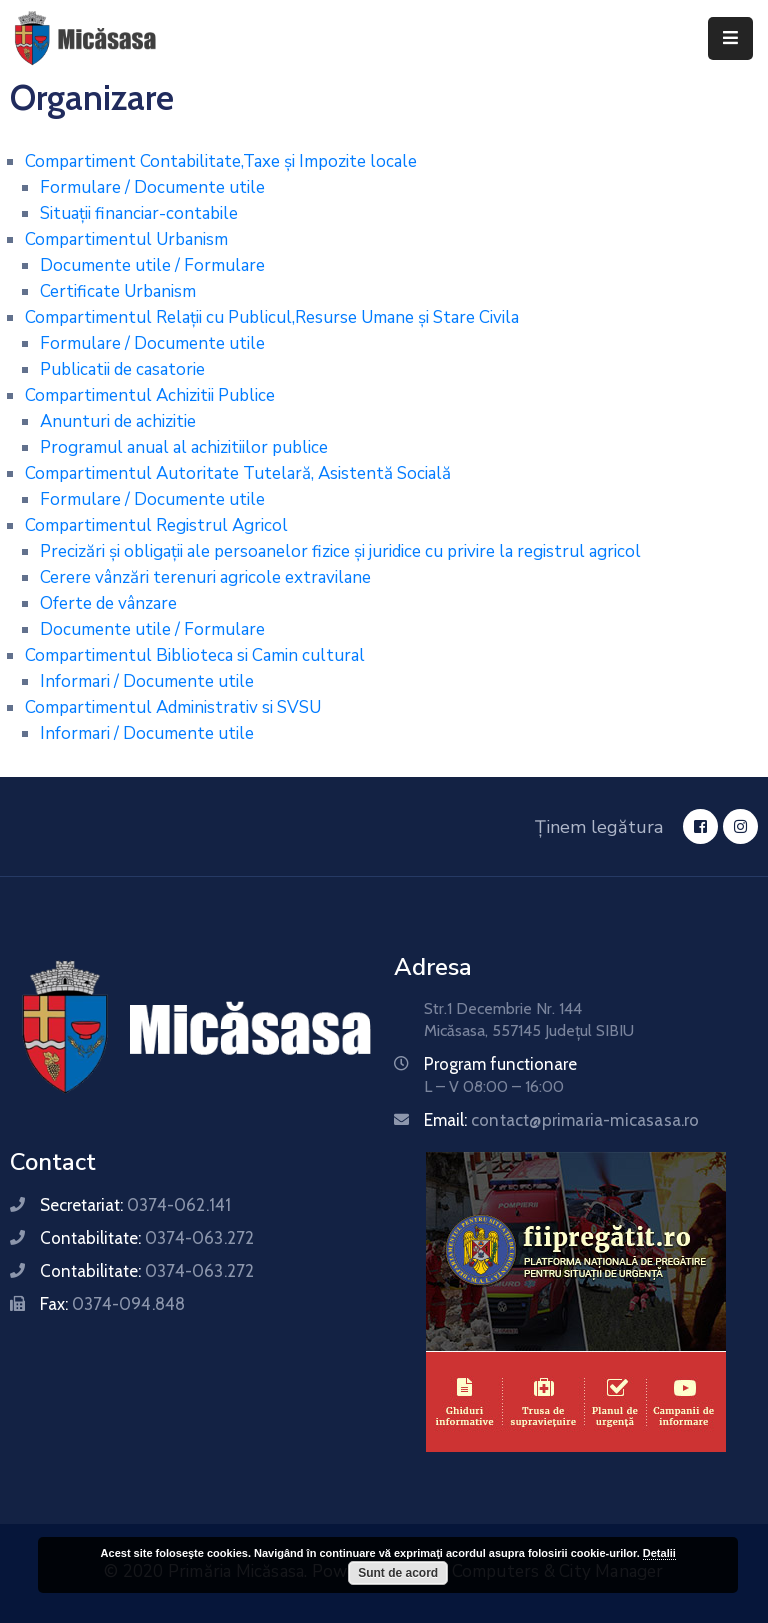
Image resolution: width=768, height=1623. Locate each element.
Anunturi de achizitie (118, 421)
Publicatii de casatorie (122, 369)
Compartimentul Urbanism (126, 239)
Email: (562, 1120)
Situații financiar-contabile (139, 213)
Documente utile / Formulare (152, 265)
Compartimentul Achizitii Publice (150, 395)
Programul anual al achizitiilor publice (184, 447)
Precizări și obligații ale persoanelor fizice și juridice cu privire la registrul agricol (340, 551)
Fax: (112, 1304)
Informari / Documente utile (147, 681)
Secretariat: (135, 1205)
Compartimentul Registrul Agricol (156, 525)
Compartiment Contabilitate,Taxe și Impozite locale (221, 161)
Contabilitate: (147, 1238)
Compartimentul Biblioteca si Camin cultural (195, 655)
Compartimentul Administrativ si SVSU (173, 707)
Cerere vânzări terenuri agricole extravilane (205, 577)
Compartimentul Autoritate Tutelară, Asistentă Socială (238, 473)
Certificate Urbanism (118, 291)
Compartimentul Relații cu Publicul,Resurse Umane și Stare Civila (272, 317)
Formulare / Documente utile (152, 187)
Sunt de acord (398, 1573)
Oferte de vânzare (108, 603)
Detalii (659, 1553)
